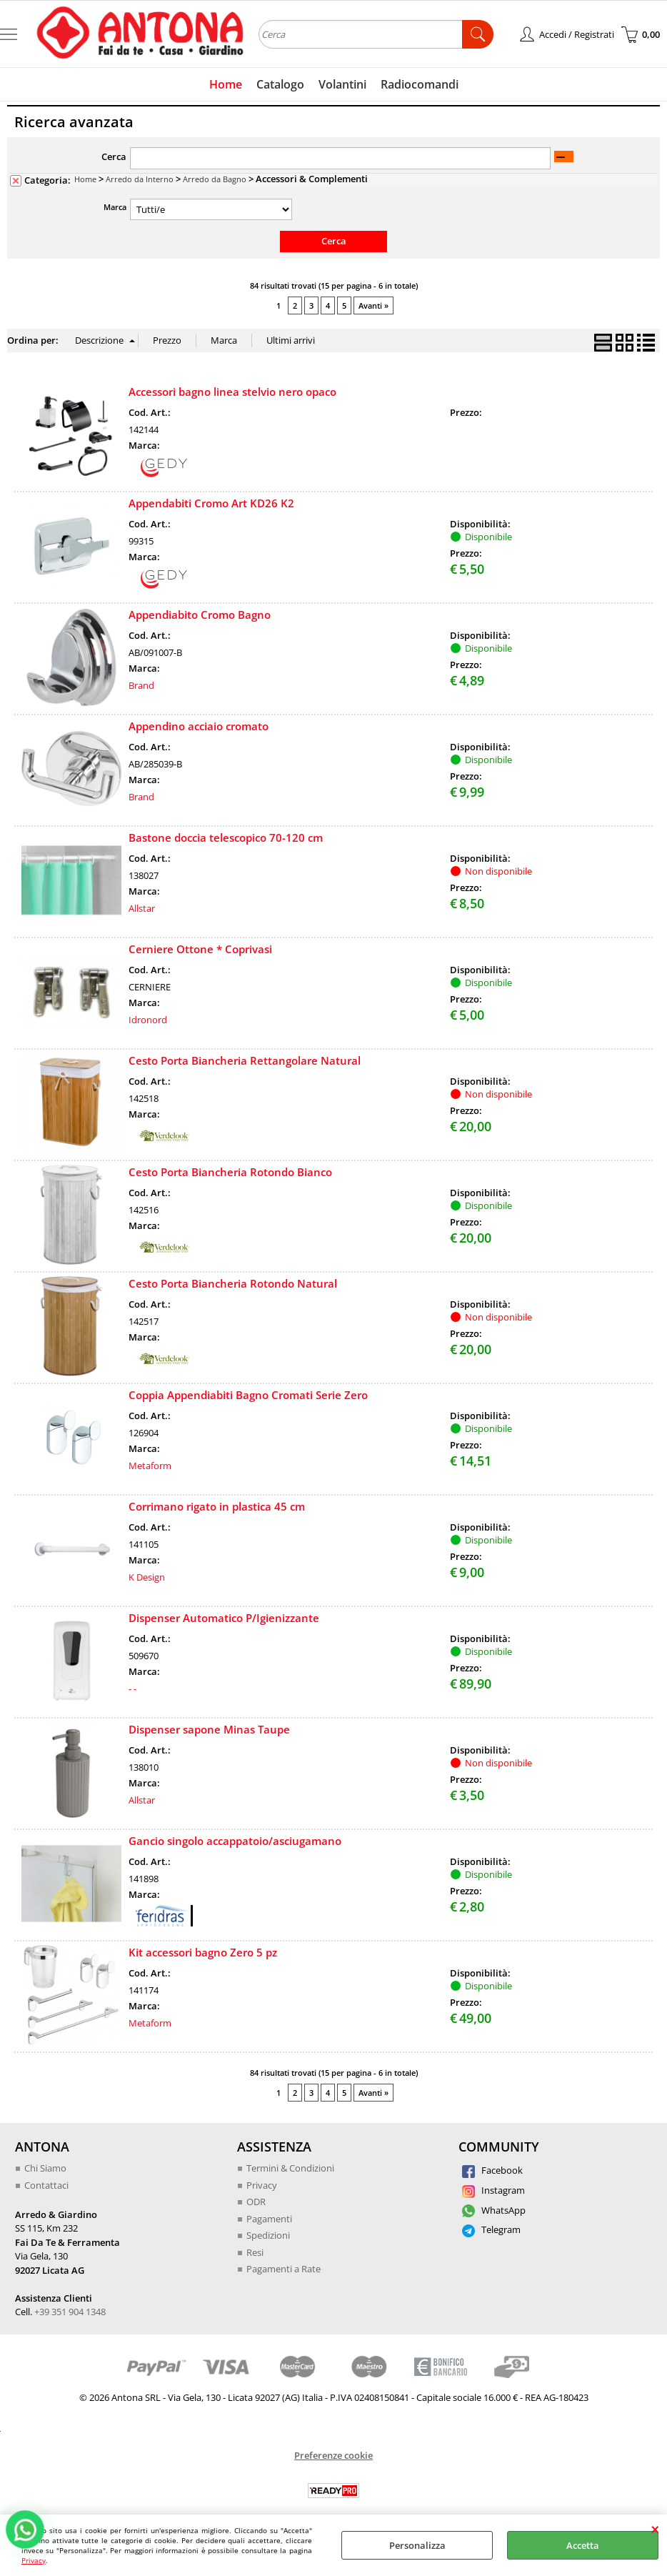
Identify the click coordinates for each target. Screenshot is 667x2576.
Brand (141, 685)
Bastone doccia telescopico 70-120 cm (226, 837)
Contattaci (46, 2185)
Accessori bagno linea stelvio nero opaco (232, 391)
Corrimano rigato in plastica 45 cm (217, 1506)
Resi (255, 2252)
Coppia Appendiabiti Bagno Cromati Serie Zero (248, 1395)
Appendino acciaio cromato (199, 726)
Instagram (493, 2190)
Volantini (342, 84)
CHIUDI (655, 2529)
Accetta (582, 2545)
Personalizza (417, 2545)
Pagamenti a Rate (283, 2268)
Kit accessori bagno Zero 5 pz (203, 1952)
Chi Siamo (45, 2168)
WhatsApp (494, 2210)
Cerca (113, 156)
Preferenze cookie (333, 2455)
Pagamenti (269, 2218)
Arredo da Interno (140, 179)
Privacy (33, 2560)
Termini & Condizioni (290, 2168)
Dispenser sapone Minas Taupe (209, 1729)
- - (132, 1688)
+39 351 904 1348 (70, 2311)
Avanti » (373, 305)
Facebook (492, 2170)
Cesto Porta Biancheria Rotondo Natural (233, 1283)
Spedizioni (268, 2235)
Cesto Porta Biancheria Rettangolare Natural (245, 1060)
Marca (115, 207)
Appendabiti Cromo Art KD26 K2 (211, 503)
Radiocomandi (419, 84)
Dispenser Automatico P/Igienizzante (224, 1618)
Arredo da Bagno (214, 179)
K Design (147, 1577)
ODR (256, 2201)
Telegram (491, 2229)
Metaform (150, 1465)
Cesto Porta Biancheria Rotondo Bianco (230, 1172)
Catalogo (280, 84)
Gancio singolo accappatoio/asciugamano (235, 1841)
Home (225, 84)
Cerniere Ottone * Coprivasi (200, 949)
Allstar (142, 908)
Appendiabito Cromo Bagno (200, 614)
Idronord (148, 1019)
